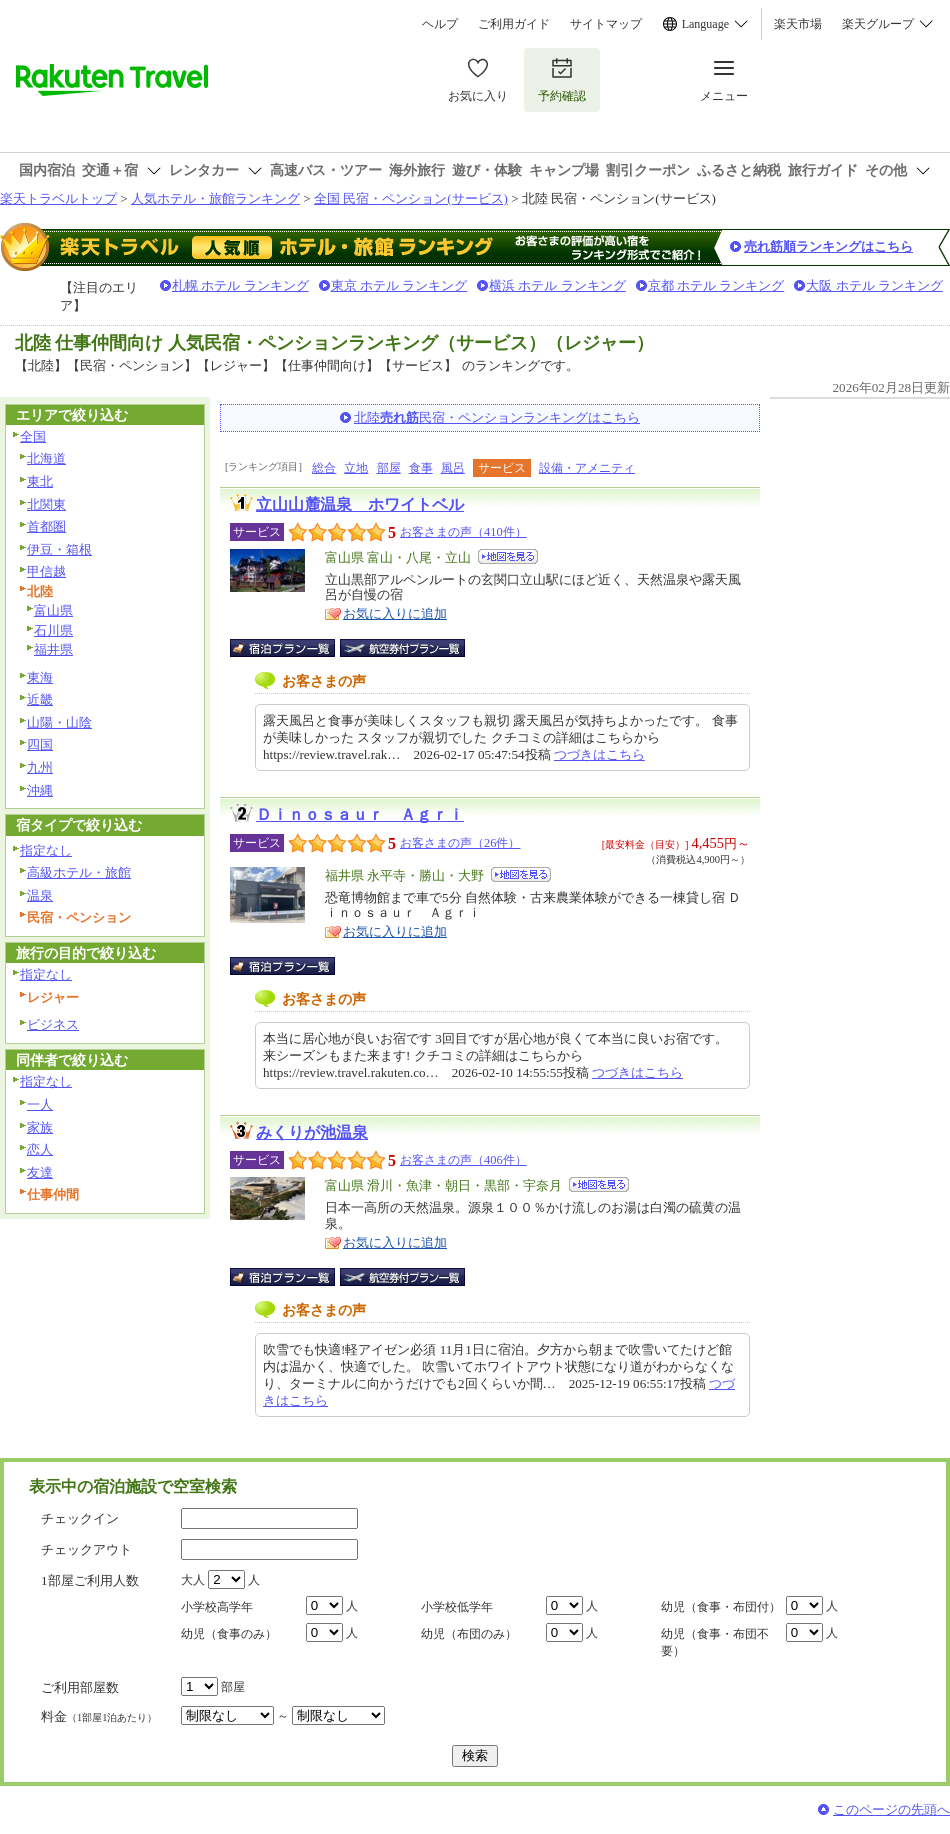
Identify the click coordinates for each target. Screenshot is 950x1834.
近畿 (40, 699)
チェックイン (80, 1518)
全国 (33, 436)
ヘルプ (440, 24)
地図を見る (508, 556)
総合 (324, 468)
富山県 (53, 610)
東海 (40, 677)
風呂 (453, 468)
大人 (193, 1580)
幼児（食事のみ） (229, 1634)
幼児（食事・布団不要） (715, 1642)
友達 (40, 1172)
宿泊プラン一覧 (292, 648)
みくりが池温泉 (312, 1132)
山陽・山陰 (59, 722)
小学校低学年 (457, 1607)
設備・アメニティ (587, 468)
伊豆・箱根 (59, 549)
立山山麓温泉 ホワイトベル (360, 504)
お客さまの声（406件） (463, 1160)
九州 (40, 767)
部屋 (389, 468)
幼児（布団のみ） (469, 1634)
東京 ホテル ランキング (399, 285)
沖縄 (40, 790)
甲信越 (46, 571)
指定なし (46, 850)
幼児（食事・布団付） (721, 1607)
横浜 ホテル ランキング (557, 285)
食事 (421, 468)
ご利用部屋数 (80, 1687)
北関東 (46, 504)
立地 (356, 468)
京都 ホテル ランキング (716, 285)
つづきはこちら (599, 754)
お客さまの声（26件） (460, 843)
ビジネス (53, 1024)
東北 (40, 481)
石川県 (53, 630)
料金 (99, 1716)
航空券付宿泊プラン (402, 648)
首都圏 (46, 526)
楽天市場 (798, 24)
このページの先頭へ (891, 1809)
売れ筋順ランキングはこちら (828, 246)
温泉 (40, 895)
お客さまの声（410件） (463, 532)
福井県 (53, 649)
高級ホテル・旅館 (79, 872)
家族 (40, 1127)
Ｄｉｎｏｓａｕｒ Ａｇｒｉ (360, 814)
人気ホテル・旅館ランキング (215, 198)
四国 (40, 744)
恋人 (40, 1149)
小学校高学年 (217, 1607)
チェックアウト (86, 1549)
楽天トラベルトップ (58, 198)
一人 (40, 1104)
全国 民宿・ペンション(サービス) (411, 198)
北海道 (46, 458)
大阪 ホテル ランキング (874, 285)
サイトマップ (606, 24)
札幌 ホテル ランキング (240, 285)
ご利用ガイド (514, 24)
